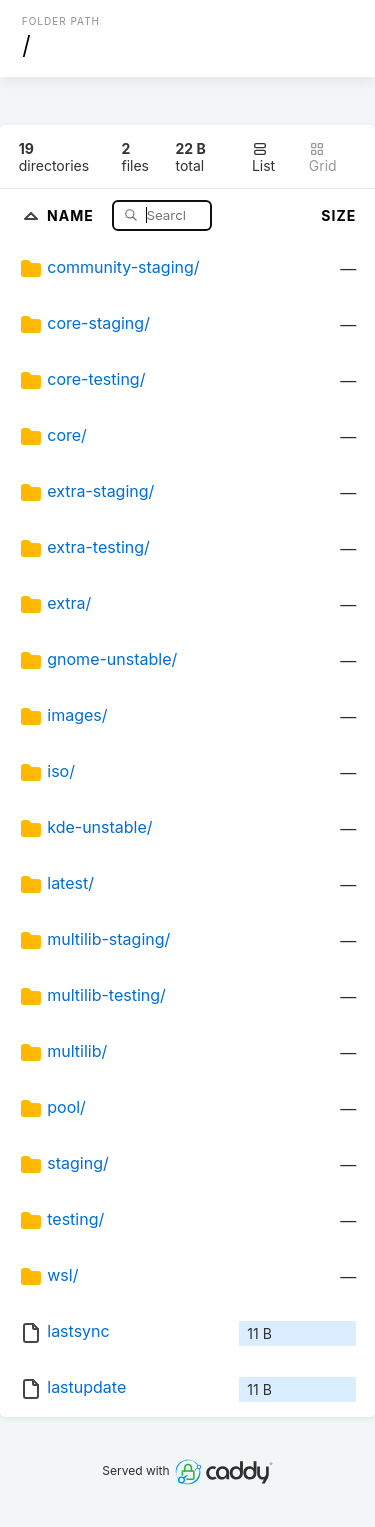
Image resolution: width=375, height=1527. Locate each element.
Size (338, 215)
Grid (323, 157)
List (263, 157)
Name (72, 214)
